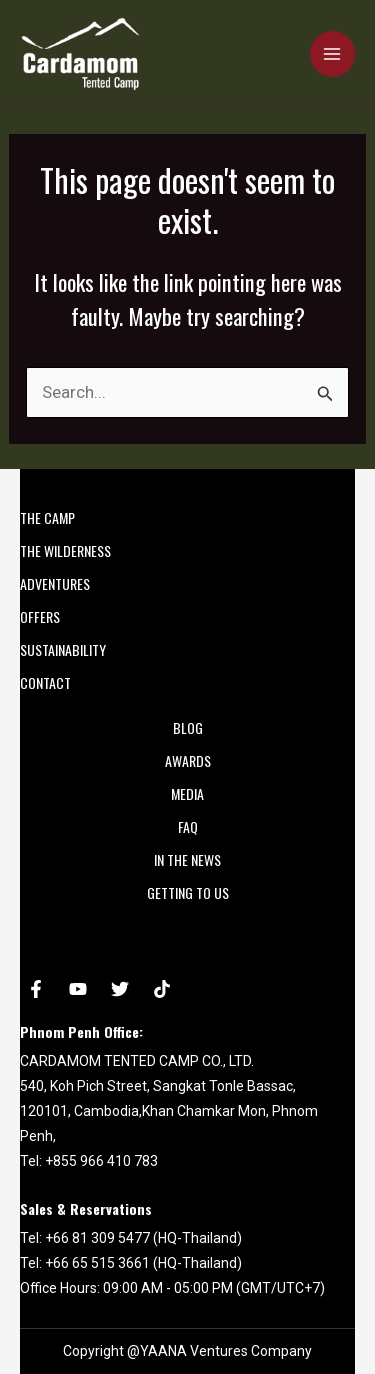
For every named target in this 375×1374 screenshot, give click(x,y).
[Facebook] (36, 989)
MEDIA (187, 793)
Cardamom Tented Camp (25, 90)
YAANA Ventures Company (226, 1351)
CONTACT (45, 682)
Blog (188, 727)
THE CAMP (47, 517)
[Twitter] (120, 989)
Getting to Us (188, 892)
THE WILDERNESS (65, 550)
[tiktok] (162, 989)
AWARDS (188, 760)
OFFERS (40, 616)
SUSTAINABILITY (63, 649)
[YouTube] (78, 989)
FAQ (188, 826)
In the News (187, 859)
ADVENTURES (55, 583)
